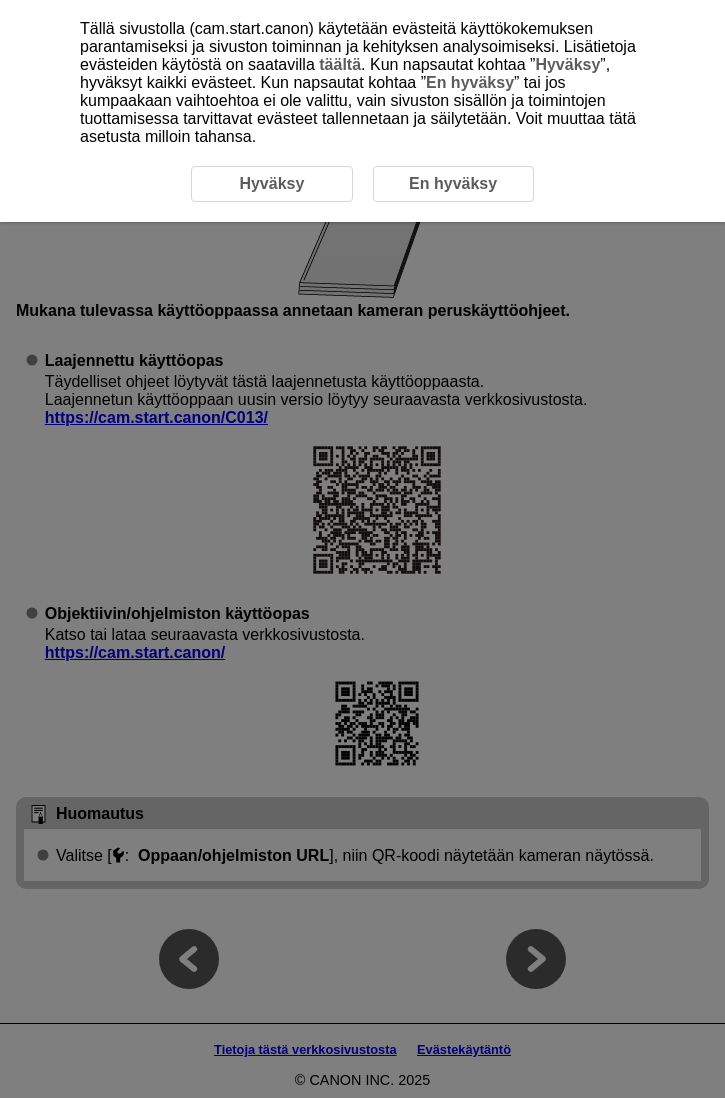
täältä (340, 64)
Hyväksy (567, 64)
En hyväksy (470, 82)
